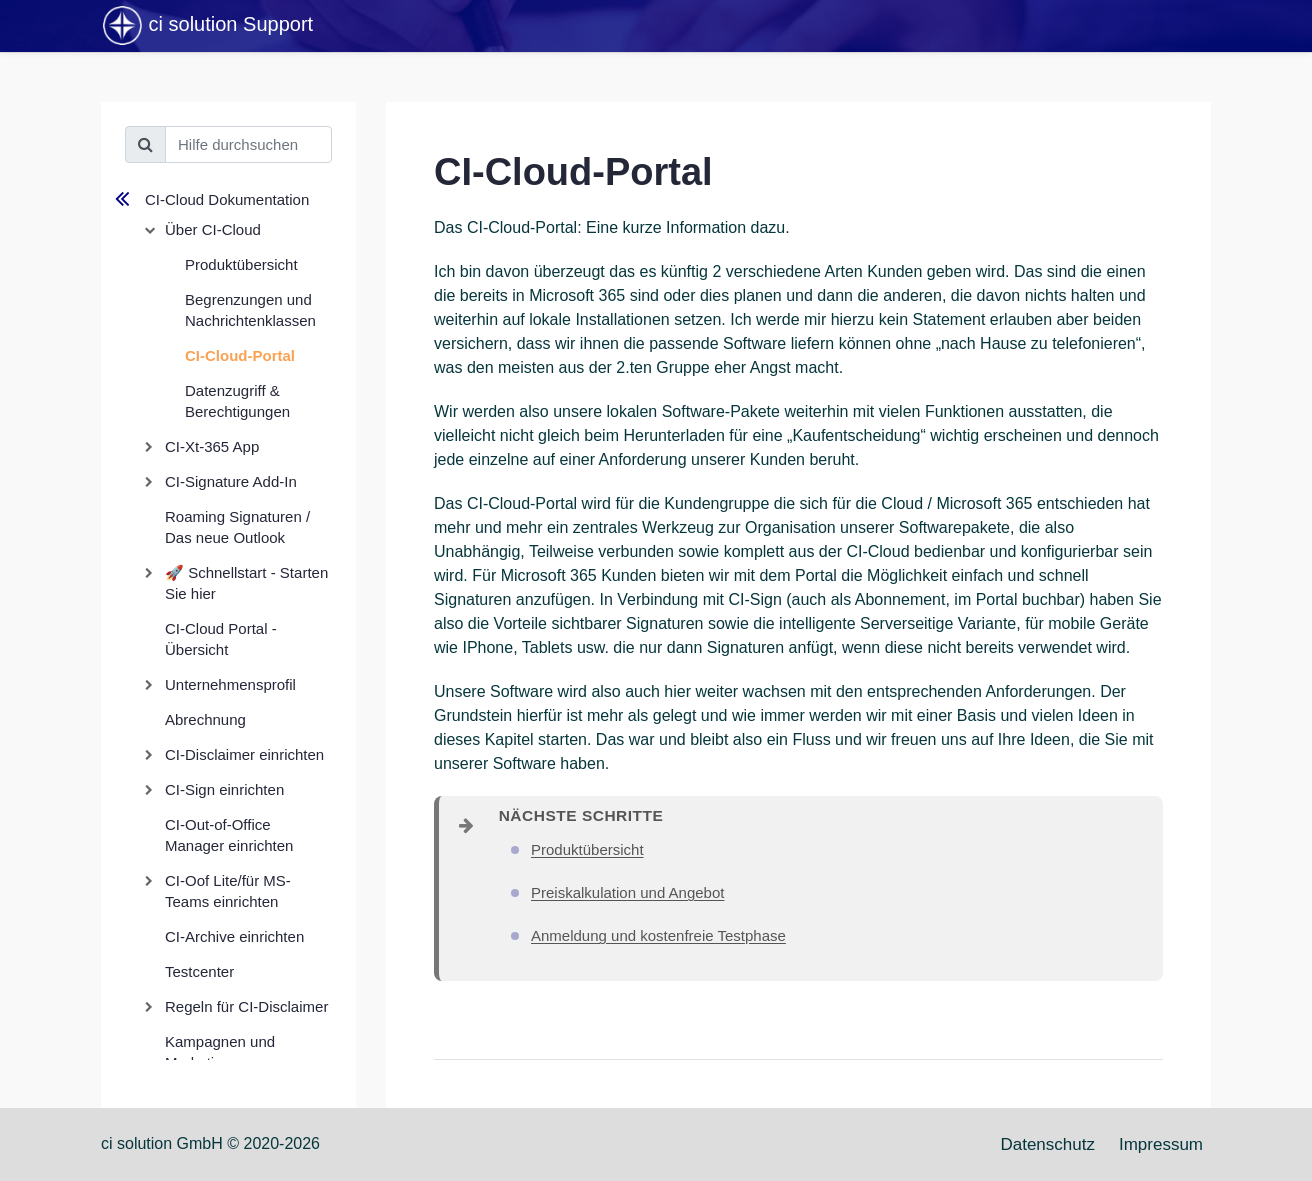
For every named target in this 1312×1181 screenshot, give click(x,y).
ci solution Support (207, 26)
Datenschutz (1047, 1144)
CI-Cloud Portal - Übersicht (221, 639)
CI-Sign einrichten (224, 789)
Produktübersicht (241, 264)
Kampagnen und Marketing (220, 1052)
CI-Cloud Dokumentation (227, 199)
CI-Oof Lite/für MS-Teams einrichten (228, 891)
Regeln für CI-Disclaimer (246, 1006)
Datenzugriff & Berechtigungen (237, 401)
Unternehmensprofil (230, 684)
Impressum (1161, 1144)
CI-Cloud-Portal (240, 355)
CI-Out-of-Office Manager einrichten (229, 835)
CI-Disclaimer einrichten (244, 754)
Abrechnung (205, 719)
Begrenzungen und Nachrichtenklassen (250, 310)
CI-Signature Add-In (231, 481)
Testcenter (199, 971)
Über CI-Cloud (213, 229)
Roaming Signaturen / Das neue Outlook (237, 527)
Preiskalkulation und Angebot (627, 892)
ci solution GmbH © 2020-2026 (210, 1143)
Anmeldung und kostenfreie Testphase (658, 935)
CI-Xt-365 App (212, 446)
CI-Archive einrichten (234, 936)
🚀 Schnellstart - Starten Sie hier (246, 583)
